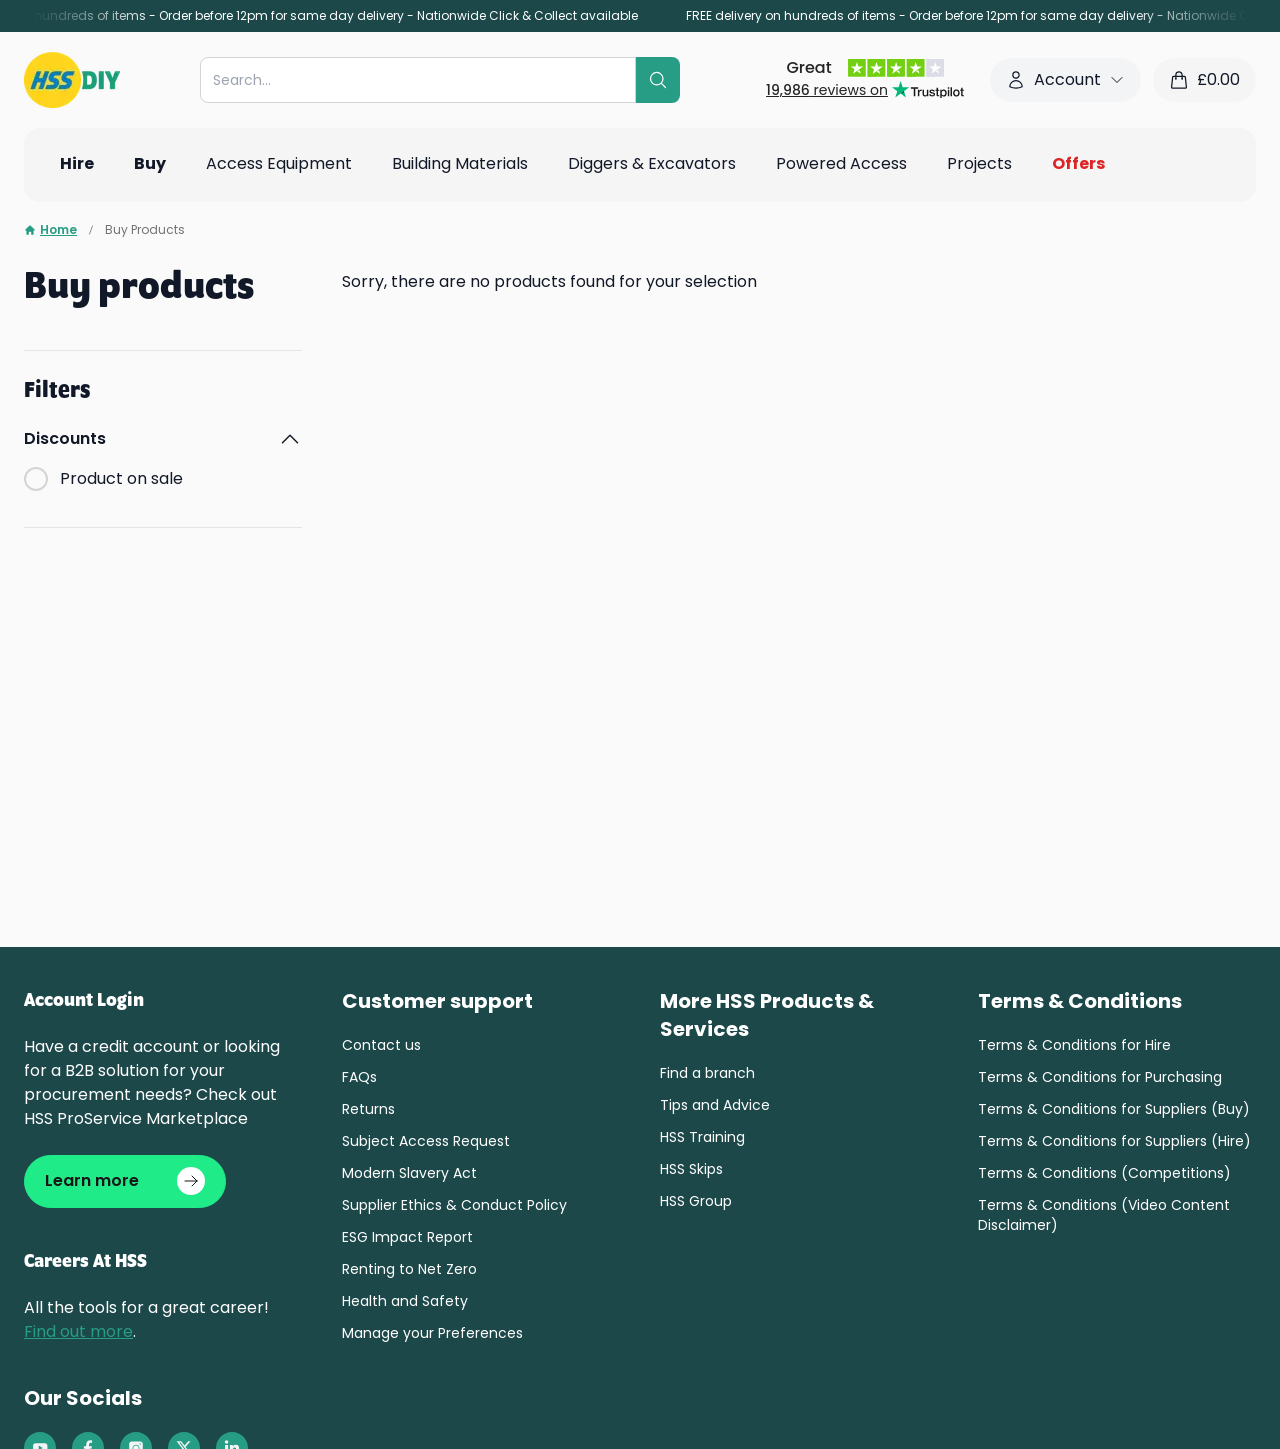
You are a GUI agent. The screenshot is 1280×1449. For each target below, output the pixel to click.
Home (50, 230)
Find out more (78, 1332)
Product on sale (121, 478)
